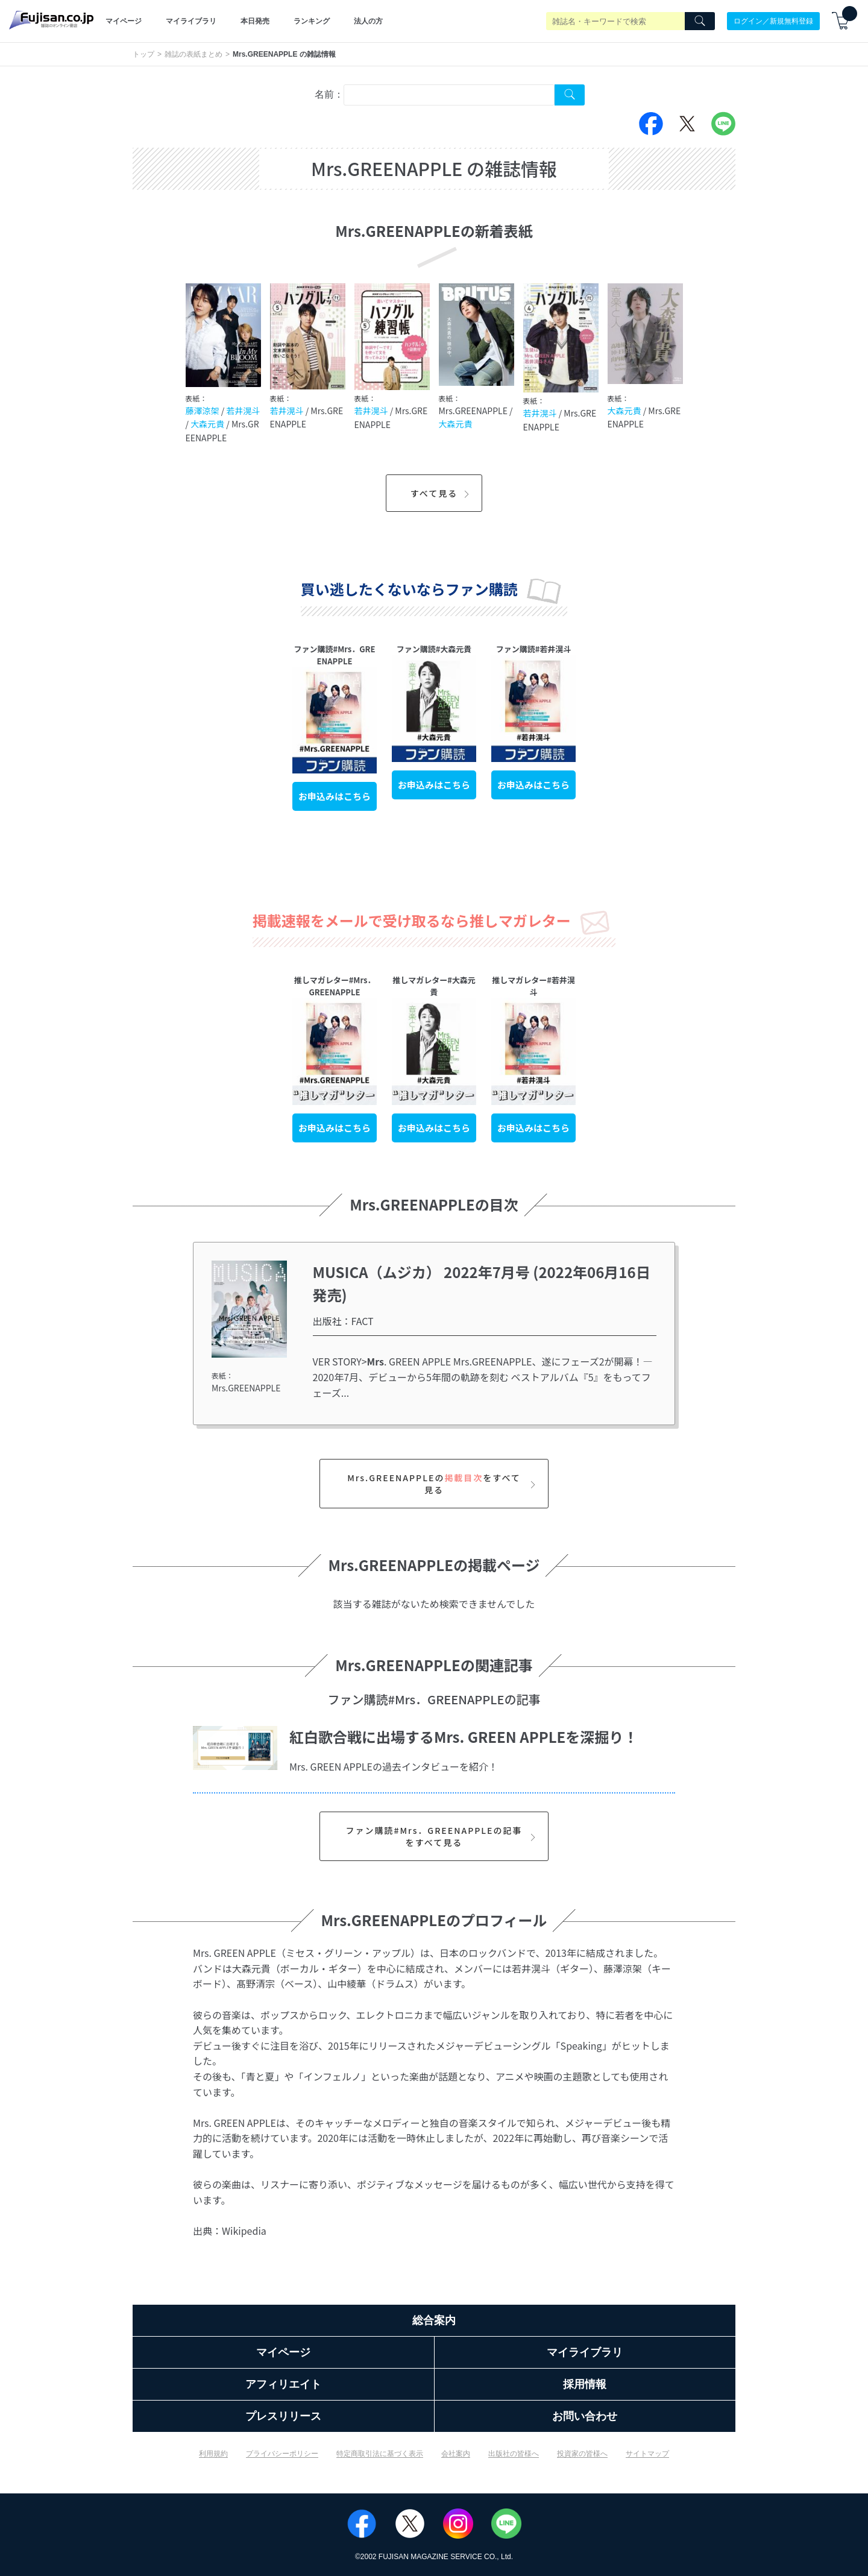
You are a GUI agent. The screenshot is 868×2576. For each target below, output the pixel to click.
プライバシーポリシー (282, 2453)
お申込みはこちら (334, 796)
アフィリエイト (283, 2384)
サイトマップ (647, 2453)
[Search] (700, 21)
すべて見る (441, 493)
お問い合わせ (584, 2416)
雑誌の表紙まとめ (193, 54)
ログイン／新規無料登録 (773, 21)
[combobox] (449, 94)
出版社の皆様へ (513, 2453)
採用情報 (584, 2384)
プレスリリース (283, 2416)
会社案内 (455, 2453)
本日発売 (255, 21)
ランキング (312, 21)
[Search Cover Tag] (570, 94)
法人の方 (368, 21)
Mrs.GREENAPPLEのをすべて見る (443, 1484)
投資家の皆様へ (582, 2453)
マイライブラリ (191, 21)
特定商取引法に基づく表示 (379, 2453)
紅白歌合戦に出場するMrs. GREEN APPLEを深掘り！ (463, 1736)
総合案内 (434, 2320)
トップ (143, 54)
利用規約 (213, 2453)
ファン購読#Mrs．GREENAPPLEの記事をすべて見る (442, 1836)
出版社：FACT (343, 1321)
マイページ (123, 21)
